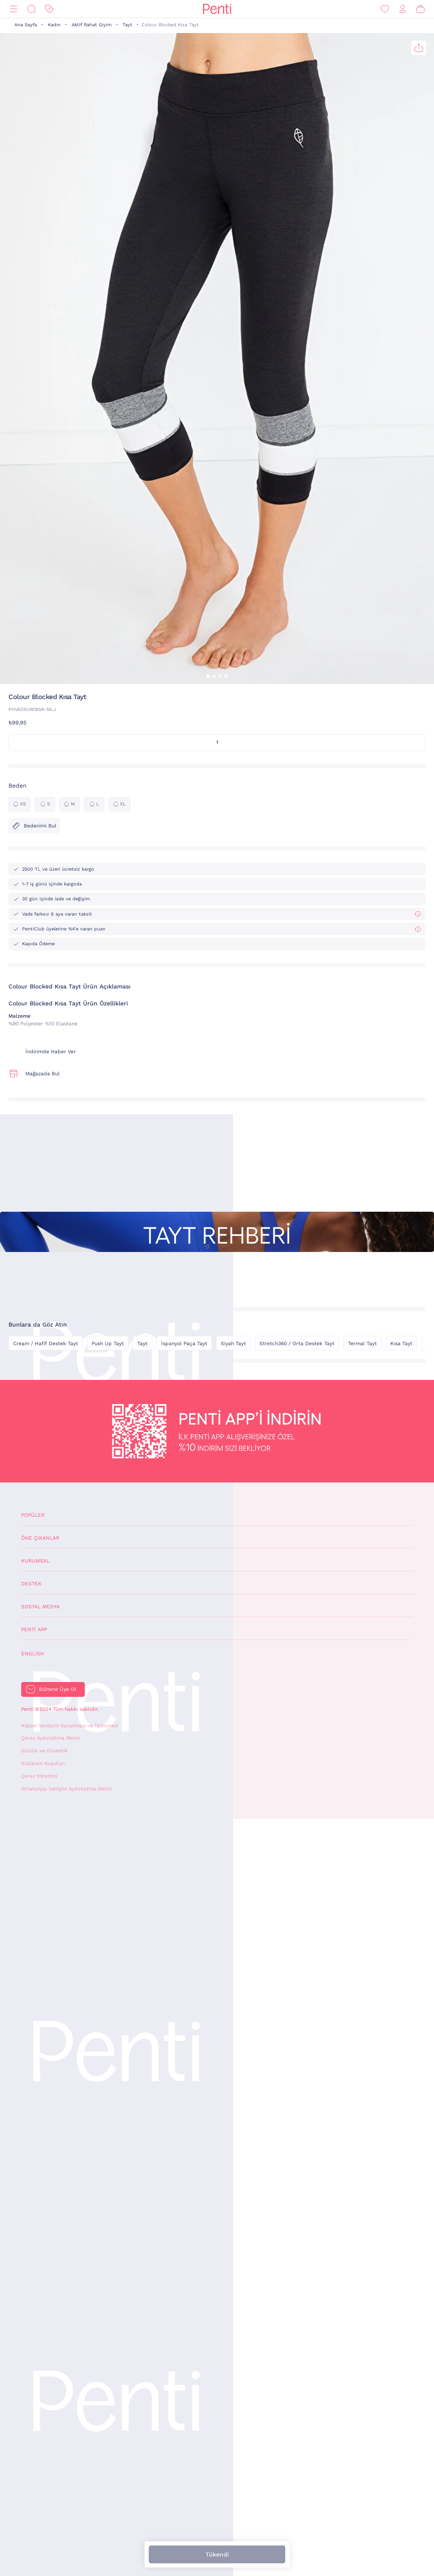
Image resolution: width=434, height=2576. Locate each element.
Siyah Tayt (233, 1343)
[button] (208, 676)
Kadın (54, 25)
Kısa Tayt (401, 1343)
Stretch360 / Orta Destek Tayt (296, 1343)
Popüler (33, 1515)
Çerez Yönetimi (39, 1776)
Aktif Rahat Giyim (91, 25)
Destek (31, 1584)
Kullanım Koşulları (43, 1763)
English (32, 1654)
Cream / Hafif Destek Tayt (45, 1343)
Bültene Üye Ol (57, 1689)
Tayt (127, 25)
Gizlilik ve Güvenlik (44, 1751)
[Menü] (13, 9)
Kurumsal (35, 1561)
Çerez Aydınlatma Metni (50, 1738)
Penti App (34, 1629)
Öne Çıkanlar (40, 1538)
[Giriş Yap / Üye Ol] (403, 9)
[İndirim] (49, 9)
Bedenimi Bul (34, 826)
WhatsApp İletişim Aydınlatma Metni (66, 1789)
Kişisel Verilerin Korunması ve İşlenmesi (69, 1726)
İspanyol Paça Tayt (184, 1343)
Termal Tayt (362, 1343)
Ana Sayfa (25, 25)
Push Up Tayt (108, 1343)
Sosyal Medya (40, 1607)
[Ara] (31, 9)
